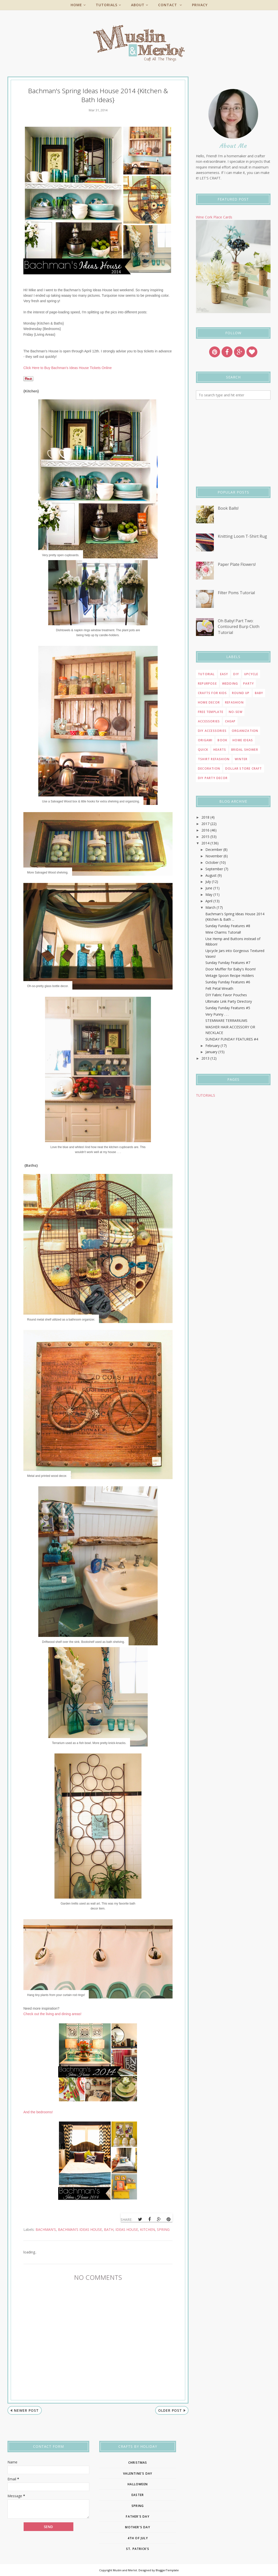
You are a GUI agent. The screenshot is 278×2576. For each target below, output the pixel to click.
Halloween (138, 2484)
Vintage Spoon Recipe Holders (229, 975)
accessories (209, 721)
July (208, 881)
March (210, 907)
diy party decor (213, 778)
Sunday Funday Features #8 (227, 925)
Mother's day (137, 2527)
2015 (205, 836)
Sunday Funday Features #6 (227, 982)
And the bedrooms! (38, 2112)
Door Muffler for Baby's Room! (230, 969)
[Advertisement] (233, 443)
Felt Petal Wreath (219, 988)
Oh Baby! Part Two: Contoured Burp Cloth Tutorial (238, 626)
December (213, 849)
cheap (230, 721)
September (214, 869)
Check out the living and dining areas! (52, 2014)
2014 (205, 843)
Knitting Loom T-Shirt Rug (242, 536)
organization (245, 731)
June (208, 888)
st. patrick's (137, 2549)
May (208, 894)
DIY (236, 674)
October (212, 862)
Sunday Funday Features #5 (227, 1007)
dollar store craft (243, 768)
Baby (259, 693)
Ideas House (126, 2229)
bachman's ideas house (80, 2229)
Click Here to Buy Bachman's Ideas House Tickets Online (67, 368)
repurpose (207, 683)
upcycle (251, 674)
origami (205, 740)
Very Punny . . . (217, 1014)
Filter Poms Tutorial (236, 592)
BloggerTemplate (167, 2570)
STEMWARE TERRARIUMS (226, 1020)
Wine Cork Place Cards (214, 217)
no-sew (235, 712)
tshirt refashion (214, 759)
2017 (205, 823)
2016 (205, 830)
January (211, 1051)
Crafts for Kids (212, 693)
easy (224, 674)
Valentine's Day (137, 2473)
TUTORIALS (205, 1095)
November (214, 856)
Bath (108, 2229)
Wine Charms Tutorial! (223, 932)
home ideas (242, 740)
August (211, 875)
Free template (211, 712)
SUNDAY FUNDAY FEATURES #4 (231, 1039)
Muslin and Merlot (125, 2570)
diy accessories (212, 731)
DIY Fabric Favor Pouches (226, 995)
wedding (230, 683)
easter (138, 2495)
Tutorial (206, 674)
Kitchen (147, 2229)
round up (241, 693)
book (222, 740)
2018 (205, 817)
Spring (163, 2229)
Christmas (137, 2462)
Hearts (219, 750)
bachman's (46, 2229)
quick (203, 750)
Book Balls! (228, 508)
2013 (205, 1058)
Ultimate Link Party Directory (228, 1001)
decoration (209, 768)
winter (241, 759)
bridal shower (244, 750)
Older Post (170, 2410)
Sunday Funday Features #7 (227, 962)
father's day (137, 2516)
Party (248, 683)
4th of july (138, 2538)
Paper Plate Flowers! (237, 564)
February (212, 1045)
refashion (234, 702)
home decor (209, 702)
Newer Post (26, 2410)
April (208, 901)
